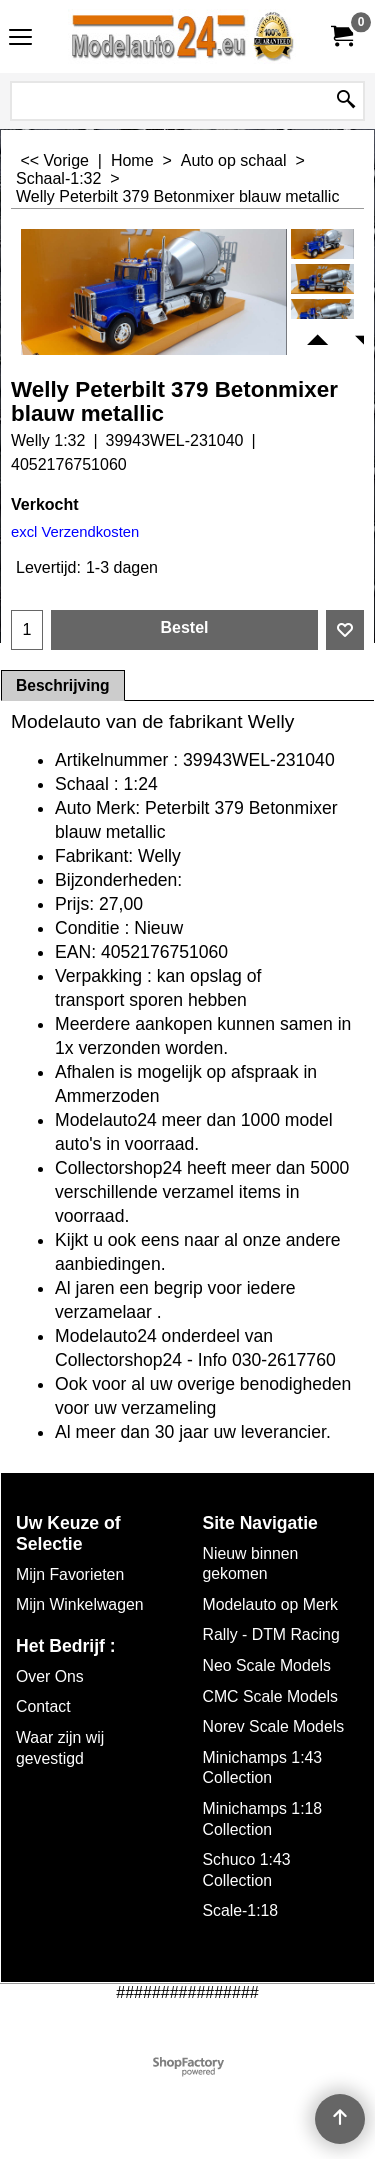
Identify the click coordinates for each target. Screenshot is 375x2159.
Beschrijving (63, 685)
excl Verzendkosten (75, 532)
